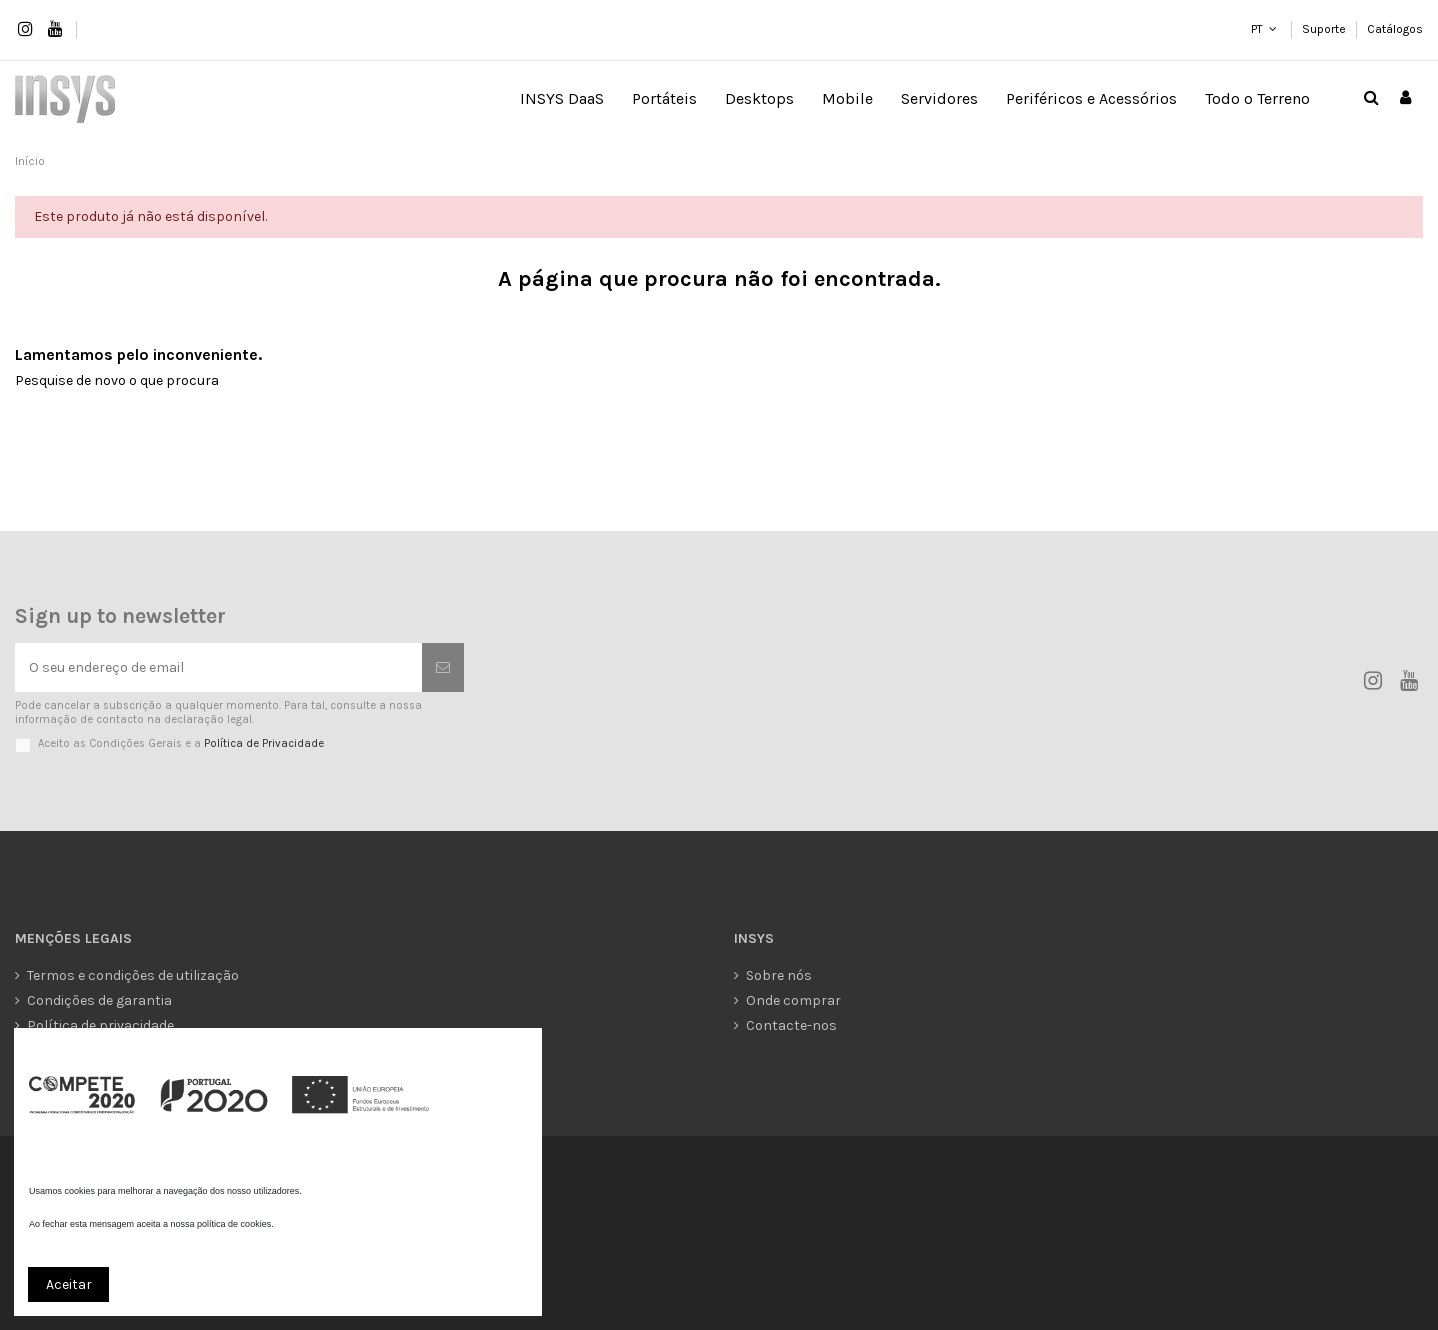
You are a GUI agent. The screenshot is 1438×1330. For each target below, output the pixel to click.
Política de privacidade (100, 1025)
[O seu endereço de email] (218, 667)
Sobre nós (779, 975)
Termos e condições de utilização (133, 975)
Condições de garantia (99, 1000)
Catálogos (1395, 29)
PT (1256, 29)
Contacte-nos (791, 1025)
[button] (664, 99)
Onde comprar (793, 1000)
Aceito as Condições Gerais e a (181, 743)
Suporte (1325, 29)
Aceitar (69, 1284)
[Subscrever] (443, 667)
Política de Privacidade (264, 743)
